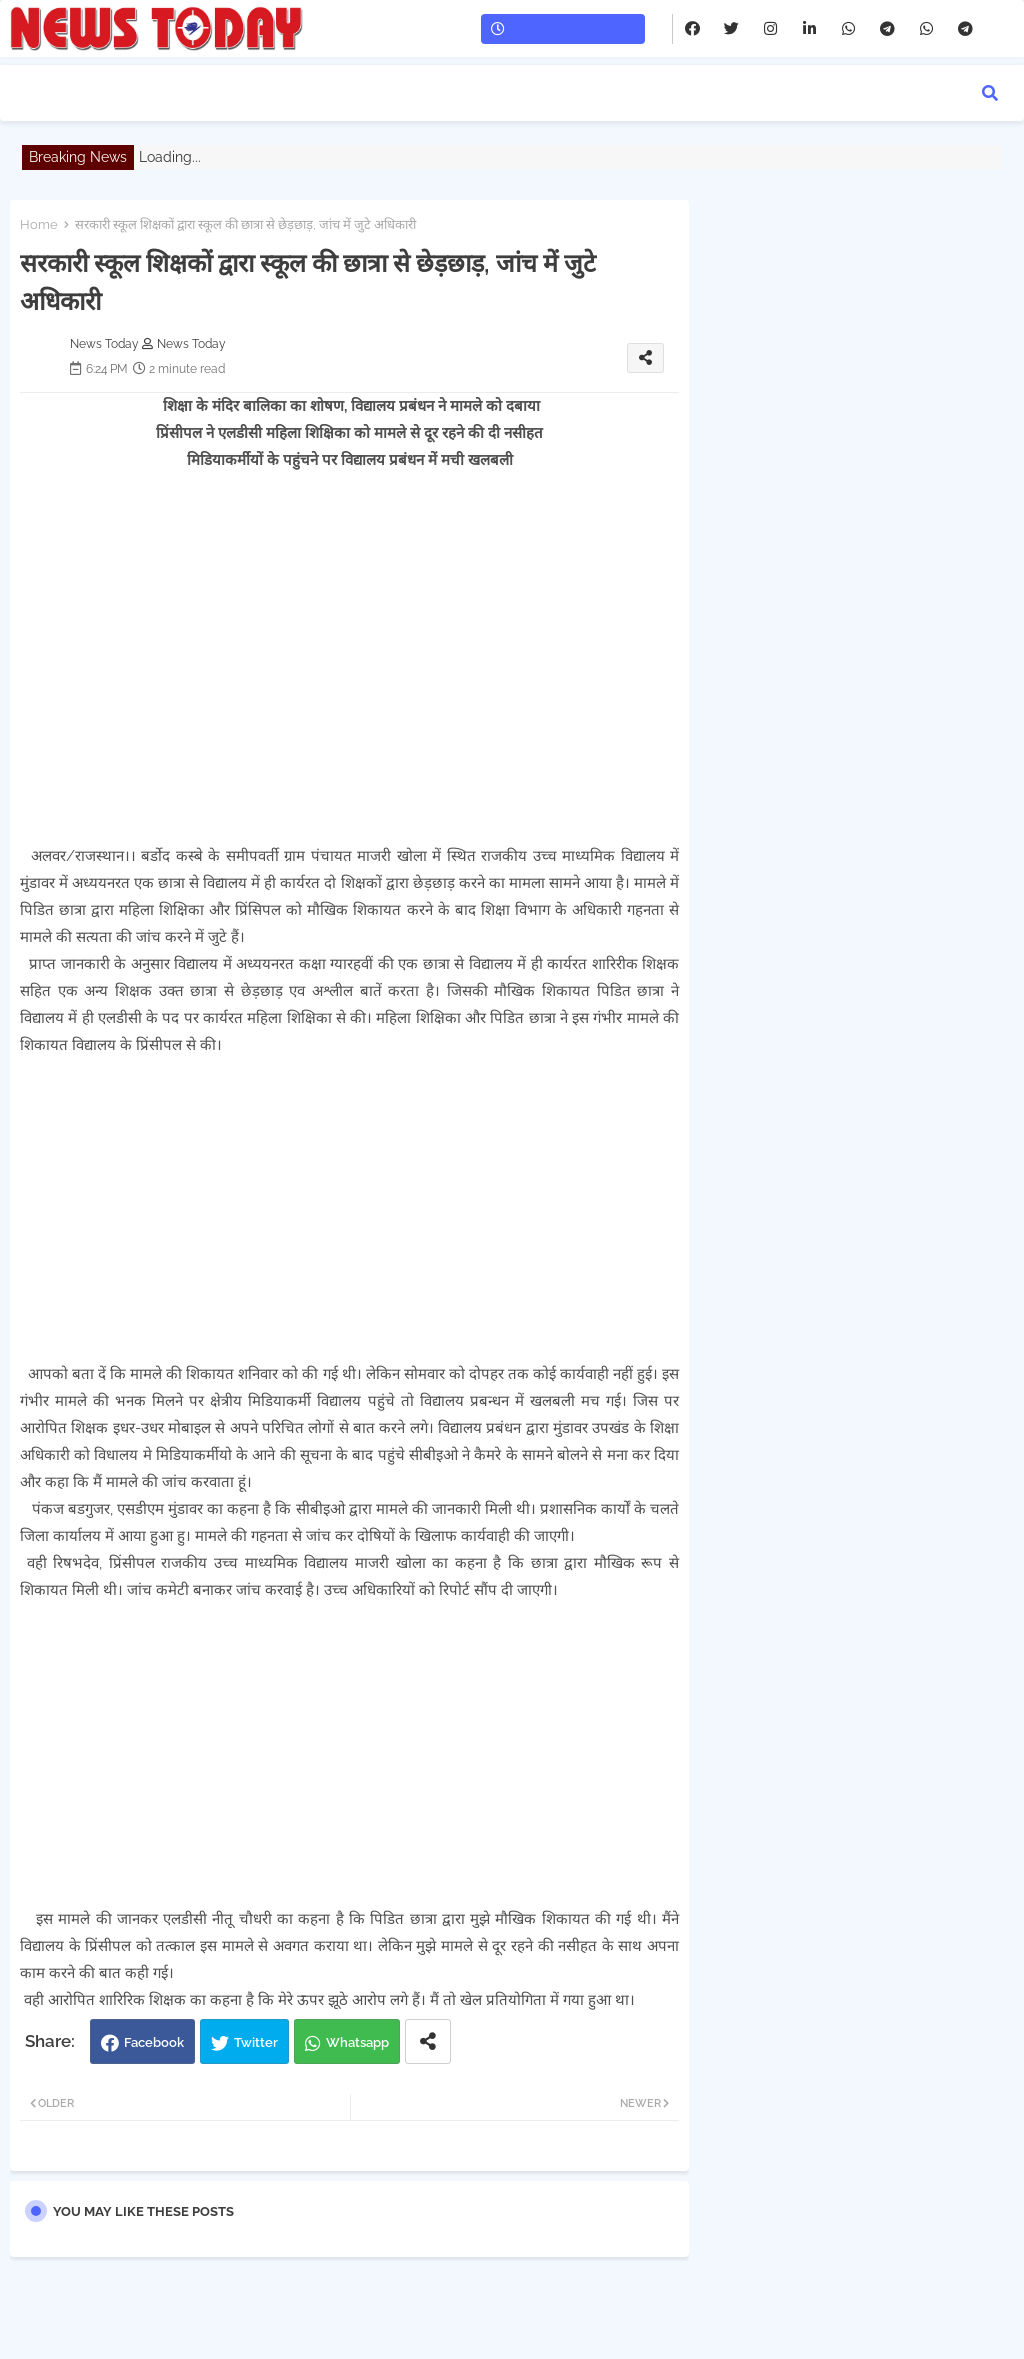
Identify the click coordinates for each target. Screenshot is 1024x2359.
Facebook (154, 2042)
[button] (990, 93)
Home (39, 224)
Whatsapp (357, 2042)
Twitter (256, 2042)
